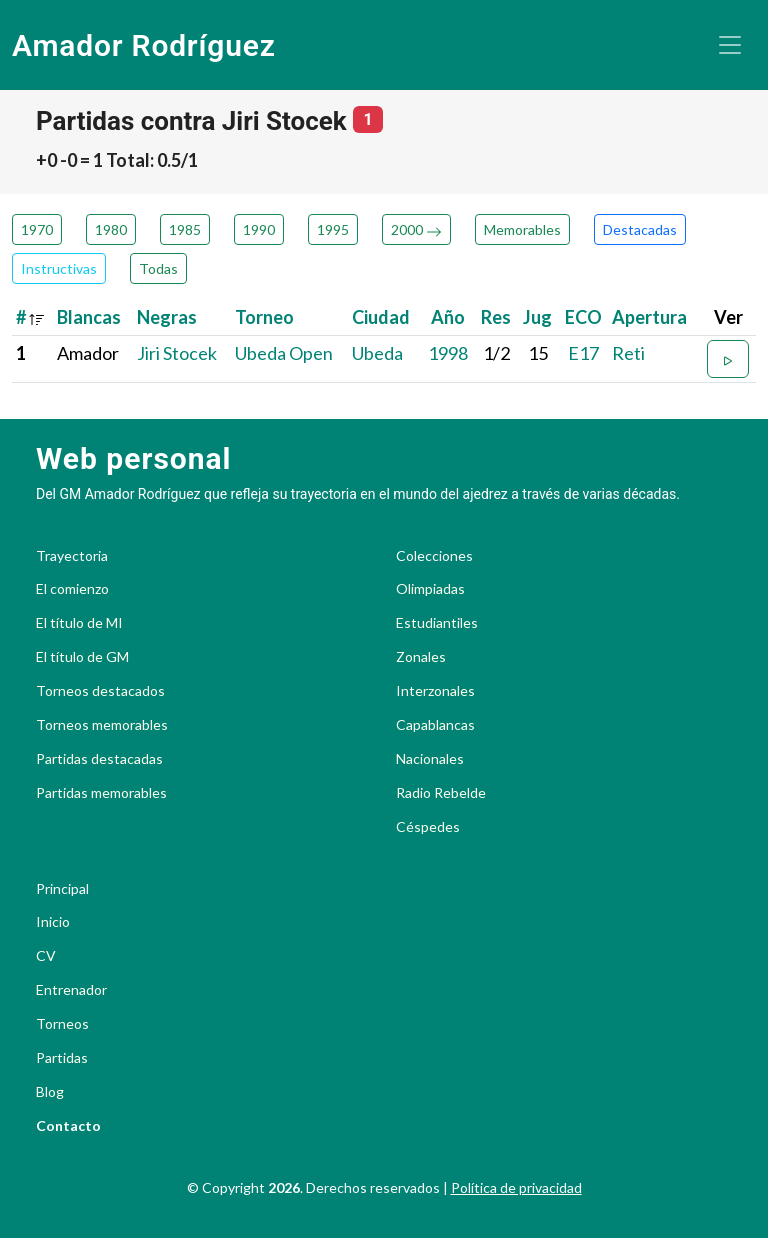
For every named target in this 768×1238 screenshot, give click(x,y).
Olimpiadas (430, 589)
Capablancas (435, 725)
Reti (628, 353)
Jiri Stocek (177, 353)
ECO (583, 317)
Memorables (522, 229)
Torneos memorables (102, 725)
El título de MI (79, 623)
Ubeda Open (284, 353)
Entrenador (71, 990)
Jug (537, 317)
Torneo (264, 317)
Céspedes (428, 827)
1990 (259, 229)
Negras (167, 317)
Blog (50, 1092)
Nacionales (430, 759)
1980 (111, 229)
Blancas (89, 317)
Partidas (62, 1058)
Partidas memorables (101, 793)
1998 (448, 353)
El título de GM (82, 657)
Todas (158, 268)
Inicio (53, 922)
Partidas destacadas (99, 759)
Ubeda (377, 353)
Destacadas (640, 229)
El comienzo (72, 589)
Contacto (68, 1126)
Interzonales (435, 691)
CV (46, 956)
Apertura (649, 317)
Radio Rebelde (441, 793)
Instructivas (59, 268)
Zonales (421, 657)
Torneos (62, 1024)
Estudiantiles (437, 623)
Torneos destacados (100, 691)
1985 (185, 229)
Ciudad (381, 317)
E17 (583, 353)
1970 (37, 229)
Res (496, 317)
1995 (333, 229)
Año (448, 317)
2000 (416, 229)
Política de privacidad (516, 1187)
